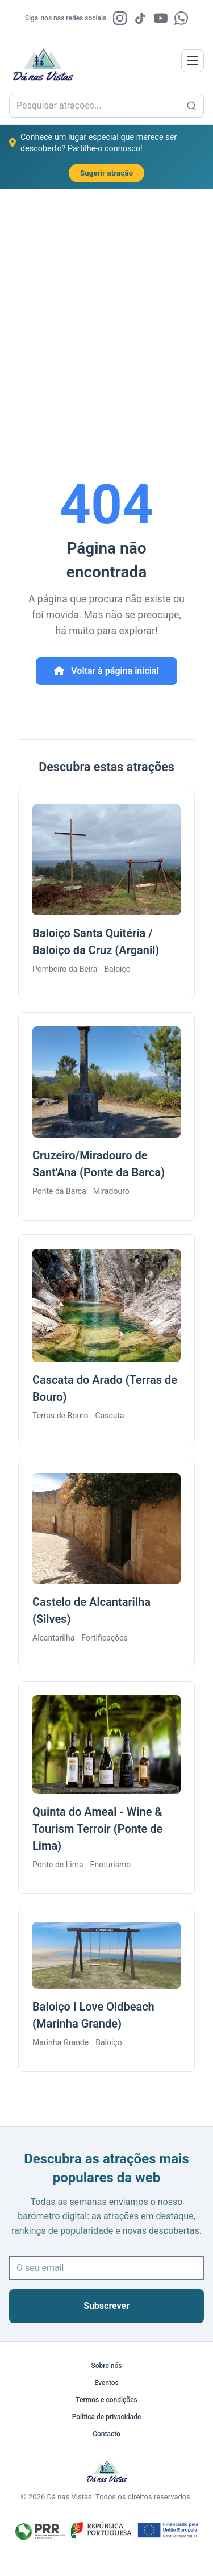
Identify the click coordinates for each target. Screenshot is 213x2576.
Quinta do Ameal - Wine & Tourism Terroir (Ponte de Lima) (97, 1829)
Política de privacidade (106, 2417)
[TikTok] (140, 18)
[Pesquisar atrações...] (191, 105)
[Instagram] (120, 18)
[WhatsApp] (181, 18)
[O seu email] (106, 2268)
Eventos (106, 2383)
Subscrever (106, 2305)
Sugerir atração (106, 172)
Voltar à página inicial (106, 670)
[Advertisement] (106, 301)
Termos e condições (106, 2400)
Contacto (106, 2434)
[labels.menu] (192, 60)
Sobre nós (106, 2366)
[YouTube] (161, 18)
